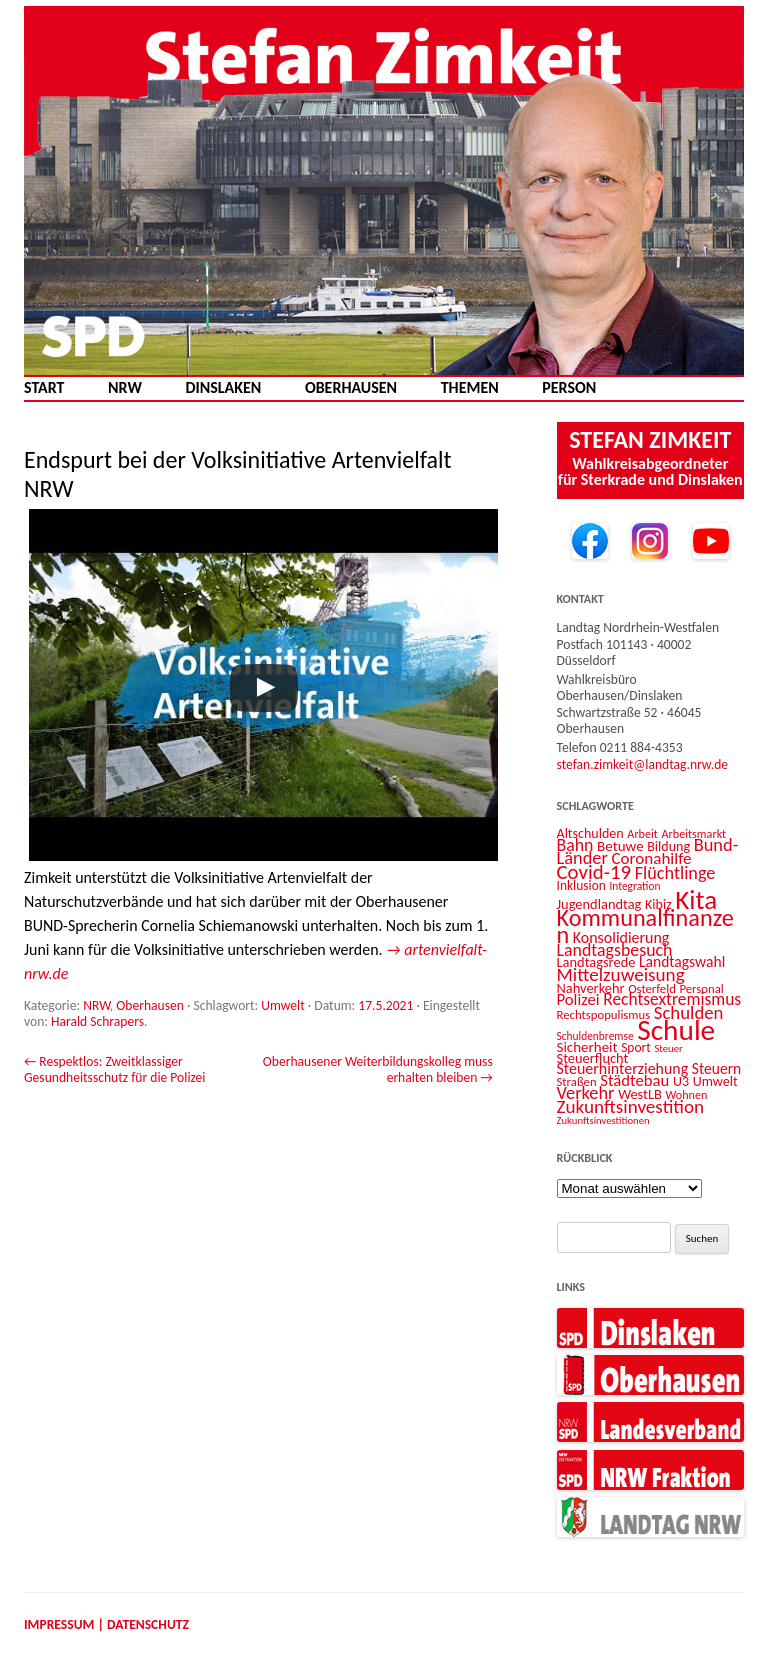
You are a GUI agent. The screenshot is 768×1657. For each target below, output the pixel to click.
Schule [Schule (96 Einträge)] (676, 1030)
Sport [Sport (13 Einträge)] (636, 1047)
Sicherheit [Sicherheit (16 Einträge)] (587, 1047)
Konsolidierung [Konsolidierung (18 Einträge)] (621, 937)
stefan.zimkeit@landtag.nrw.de (643, 764)
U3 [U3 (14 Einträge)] (681, 1081)
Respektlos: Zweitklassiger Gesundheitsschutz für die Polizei (114, 1069)
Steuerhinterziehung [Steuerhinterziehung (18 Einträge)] (623, 1068)
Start (44, 388)
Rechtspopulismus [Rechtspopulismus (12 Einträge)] (604, 1014)
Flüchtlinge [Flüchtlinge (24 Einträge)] (675, 873)
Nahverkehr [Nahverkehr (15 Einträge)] (591, 988)
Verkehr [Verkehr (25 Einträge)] (586, 1092)
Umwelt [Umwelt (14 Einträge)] (715, 1081)
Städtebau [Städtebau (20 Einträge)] (634, 1080)
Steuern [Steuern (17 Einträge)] (716, 1068)
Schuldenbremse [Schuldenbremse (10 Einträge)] (595, 1036)
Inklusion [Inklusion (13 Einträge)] (581, 885)
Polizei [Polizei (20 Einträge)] (578, 999)
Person (569, 388)
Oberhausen (351, 388)
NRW (125, 388)
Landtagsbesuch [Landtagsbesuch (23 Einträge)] (615, 950)
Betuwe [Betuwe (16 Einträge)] (620, 846)
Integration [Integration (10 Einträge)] (634, 886)
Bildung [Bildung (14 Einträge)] (668, 846)
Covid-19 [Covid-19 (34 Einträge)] (594, 872)
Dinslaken (223, 388)
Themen (470, 388)
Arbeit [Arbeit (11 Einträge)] (642, 833)
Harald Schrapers (97, 1021)
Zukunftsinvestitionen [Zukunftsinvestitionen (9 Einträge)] (603, 1120)
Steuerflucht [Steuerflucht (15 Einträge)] (593, 1058)
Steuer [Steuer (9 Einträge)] (668, 1048)
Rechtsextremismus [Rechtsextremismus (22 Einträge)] (672, 999)
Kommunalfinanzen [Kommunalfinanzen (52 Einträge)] (645, 926)
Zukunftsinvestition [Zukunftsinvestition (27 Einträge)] (631, 1106)
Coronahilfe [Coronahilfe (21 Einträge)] (652, 858)
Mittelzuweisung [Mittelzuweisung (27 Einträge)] (621, 974)
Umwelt (282, 1005)
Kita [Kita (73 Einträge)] (696, 899)
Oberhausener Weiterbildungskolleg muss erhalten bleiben (378, 1069)
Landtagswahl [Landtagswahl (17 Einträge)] (682, 961)
